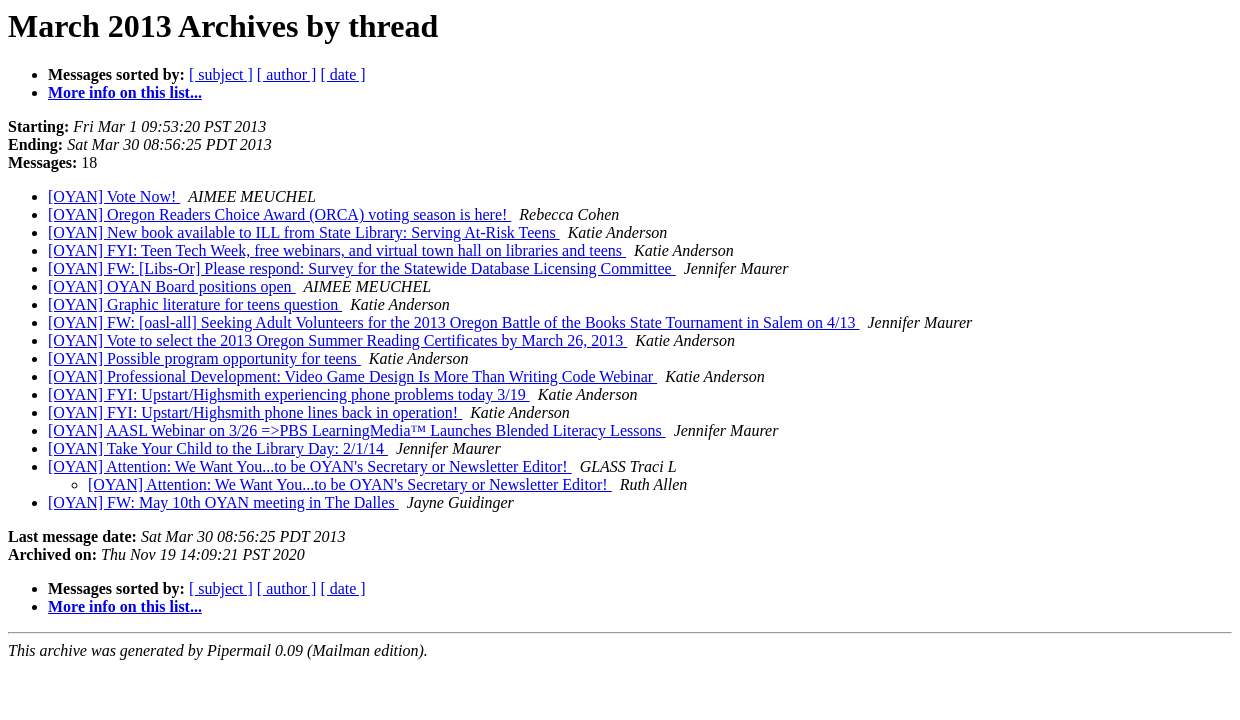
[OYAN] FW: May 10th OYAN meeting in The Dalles (223, 502)
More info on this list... (125, 92)
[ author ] (287, 74)
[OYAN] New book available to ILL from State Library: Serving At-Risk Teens (304, 232)
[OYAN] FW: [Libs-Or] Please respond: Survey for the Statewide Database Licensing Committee (362, 268)
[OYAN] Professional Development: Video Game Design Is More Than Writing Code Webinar (352, 376)
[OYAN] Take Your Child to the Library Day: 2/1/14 (218, 448)
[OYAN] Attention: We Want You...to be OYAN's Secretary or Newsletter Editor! (310, 466)
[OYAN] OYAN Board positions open (172, 286)
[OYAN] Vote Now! (114, 196)
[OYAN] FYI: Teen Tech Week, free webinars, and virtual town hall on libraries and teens (337, 250)
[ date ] (342, 74)
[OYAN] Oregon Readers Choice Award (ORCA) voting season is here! (279, 214)
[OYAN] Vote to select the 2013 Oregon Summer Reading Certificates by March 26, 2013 (337, 340)
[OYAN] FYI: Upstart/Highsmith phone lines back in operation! (255, 412)
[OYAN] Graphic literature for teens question (195, 304)
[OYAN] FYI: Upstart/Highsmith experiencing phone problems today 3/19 (289, 394)
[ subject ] (221, 74)
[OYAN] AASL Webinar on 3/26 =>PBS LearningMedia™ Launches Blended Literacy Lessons (357, 430)
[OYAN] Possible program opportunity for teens (204, 358)
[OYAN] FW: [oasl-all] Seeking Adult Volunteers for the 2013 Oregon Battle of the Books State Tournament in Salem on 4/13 (454, 322)
